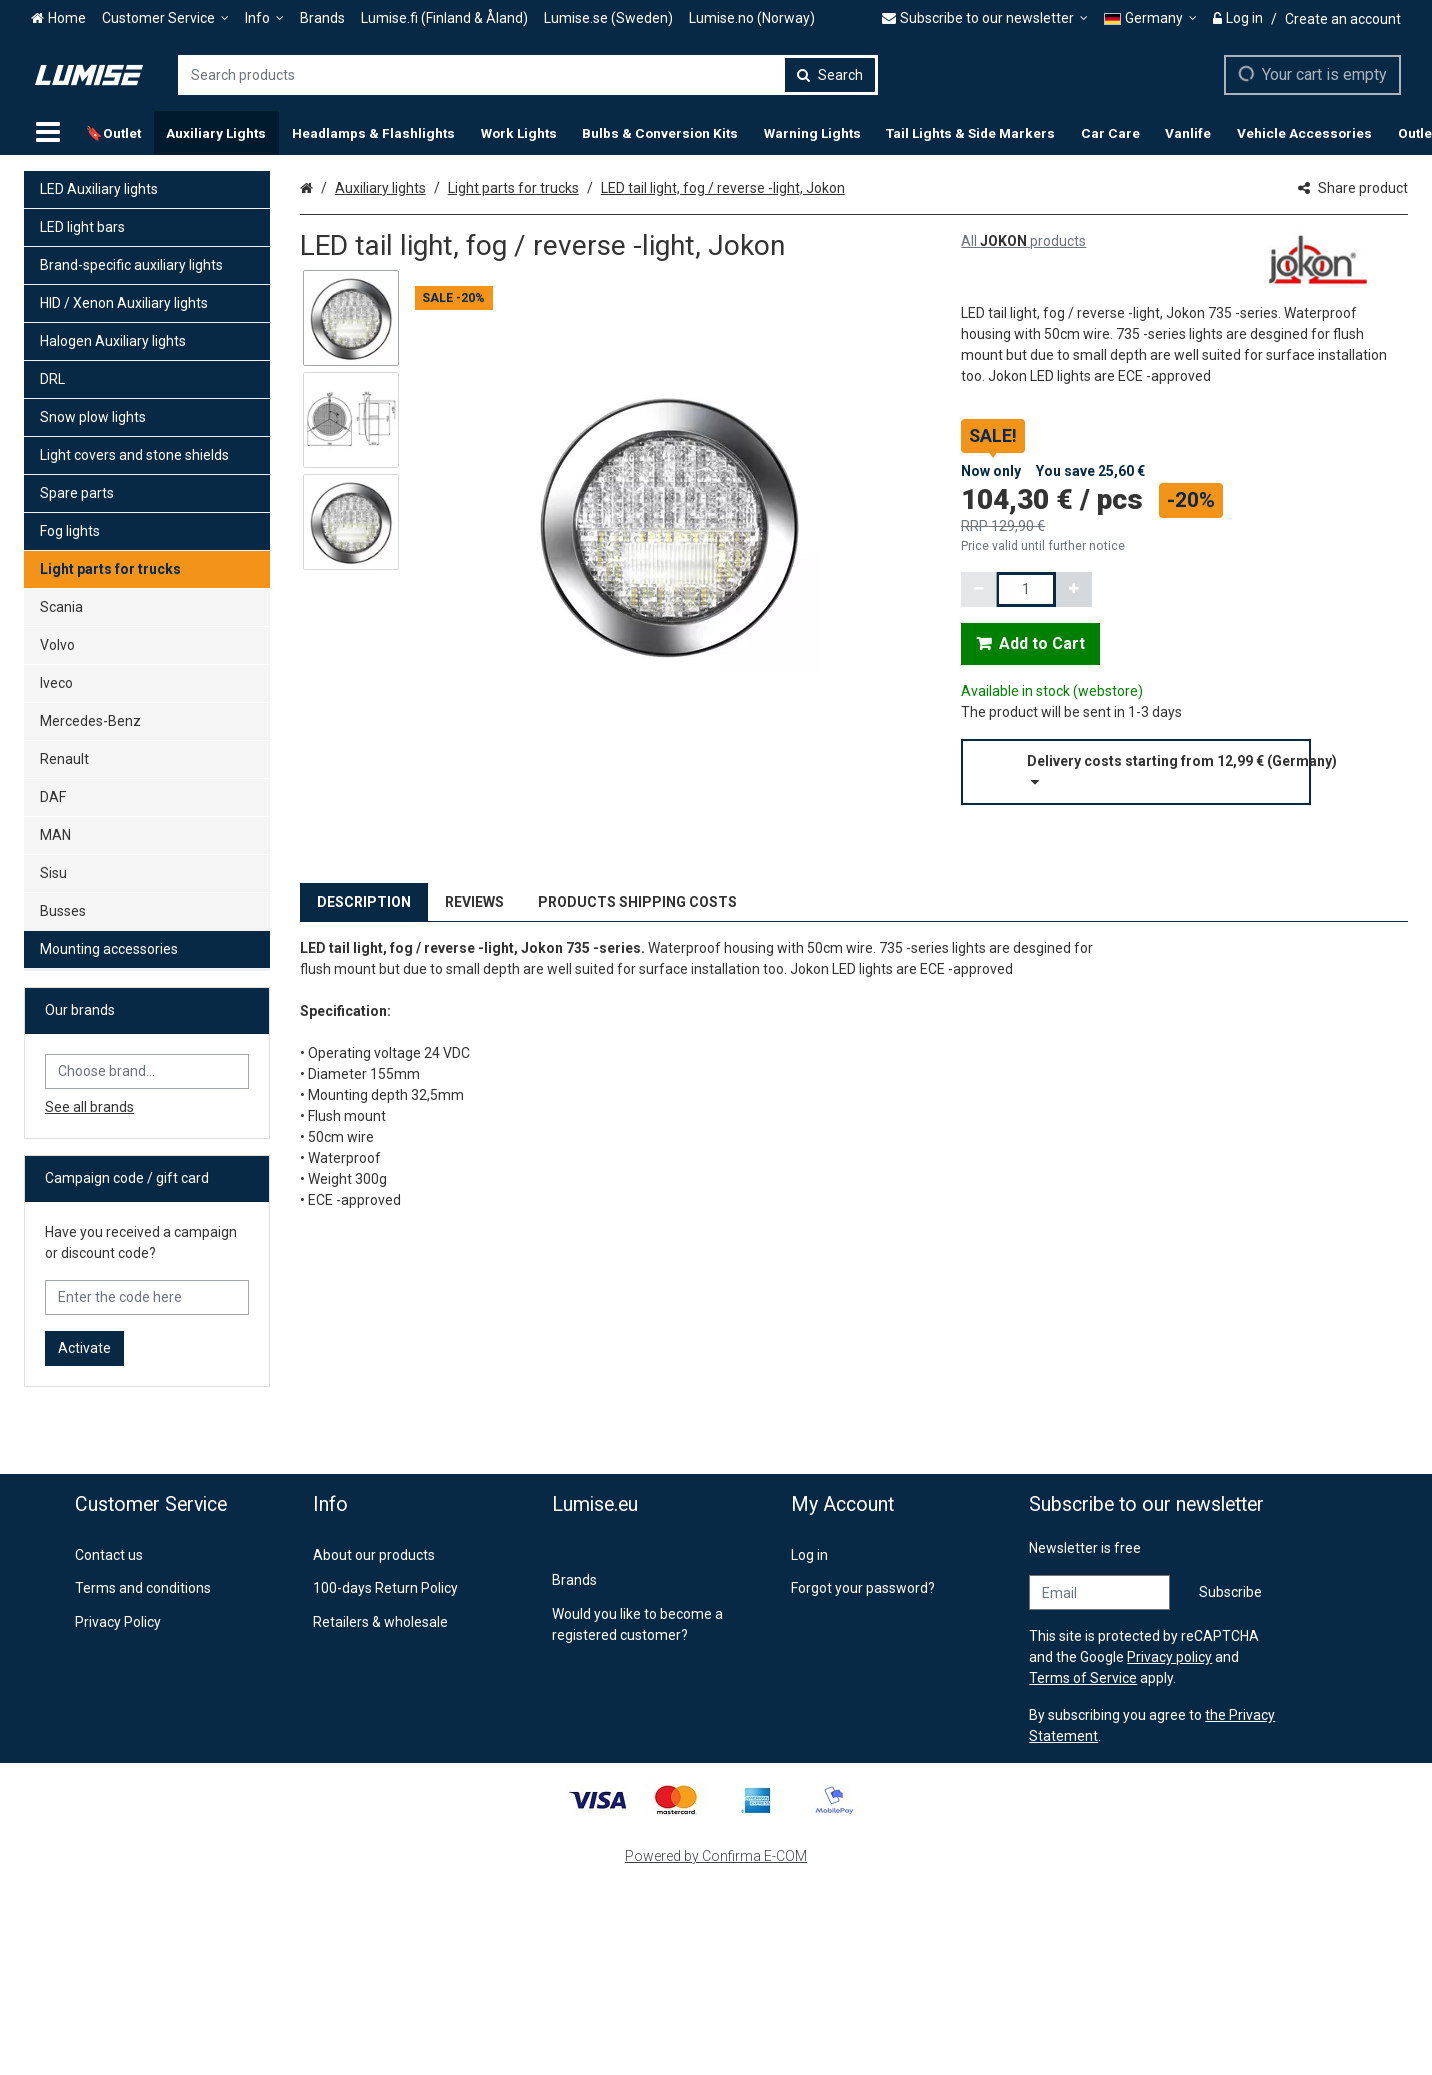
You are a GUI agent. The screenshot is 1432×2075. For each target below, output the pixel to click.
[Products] (48, 133)
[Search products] (528, 75)
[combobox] (528, 75)
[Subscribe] (1230, 1592)
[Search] (830, 75)
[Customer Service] (165, 18)
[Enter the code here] (147, 1297)
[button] (1184, 772)
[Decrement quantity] (979, 589)
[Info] (264, 18)
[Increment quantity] (1074, 589)
